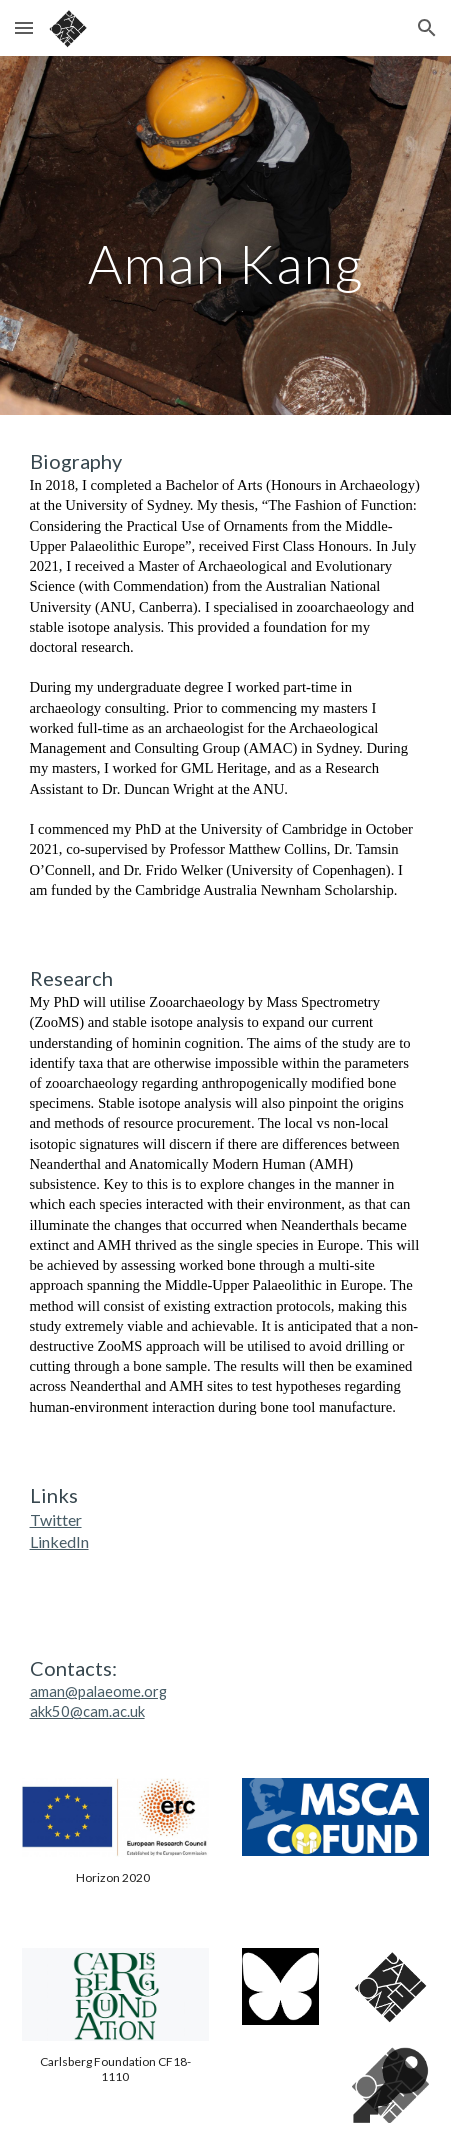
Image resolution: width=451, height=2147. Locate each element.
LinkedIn (59, 1541)
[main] (226, 235)
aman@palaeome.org (98, 1691)
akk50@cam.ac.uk (87, 1711)
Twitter (56, 1519)
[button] (24, 27)
